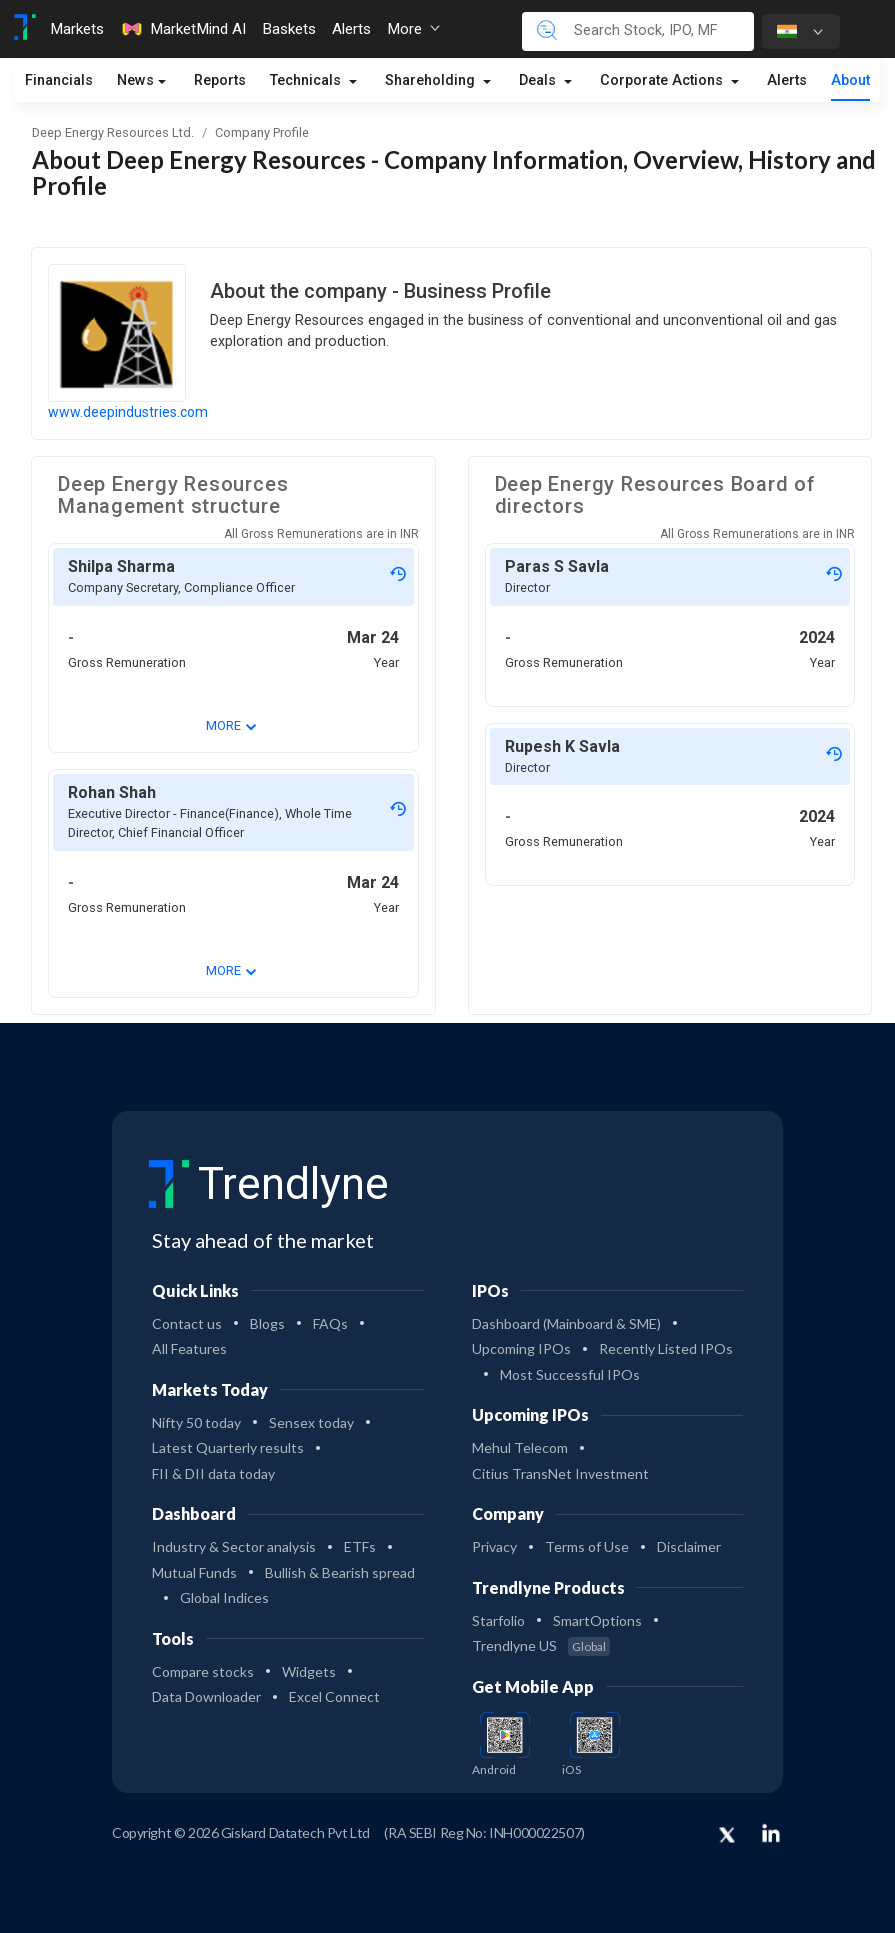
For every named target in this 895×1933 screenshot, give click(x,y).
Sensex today (311, 1422)
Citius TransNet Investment (560, 1473)
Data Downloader (206, 1696)
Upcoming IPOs (521, 1348)
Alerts (787, 80)
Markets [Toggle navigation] (77, 29)
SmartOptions (597, 1620)
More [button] (413, 29)
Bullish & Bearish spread (340, 1572)
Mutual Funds (194, 1572)
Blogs (267, 1323)
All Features (189, 1348)
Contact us (187, 1323)
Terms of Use (587, 1546)
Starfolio (498, 1620)
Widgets (309, 1671)
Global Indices (224, 1597)
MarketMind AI (183, 29)
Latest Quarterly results (228, 1447)
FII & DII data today (213, 1473)
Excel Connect (334, 1696)
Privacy (494, 1546)
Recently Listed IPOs (666, 1348)
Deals (539, 80)
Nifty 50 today (196, 1422)
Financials (59, 80)
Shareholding (432, 80)
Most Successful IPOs (570, 1374)
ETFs (360, 1546)
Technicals (307, 80)
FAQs (330, 1323)
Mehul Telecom (520, 1447)
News (135, 80)
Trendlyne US (541, 1645)
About (850, 80)
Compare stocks (203, 1671)
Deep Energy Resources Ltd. (113, 132)
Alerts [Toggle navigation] (351, 29)
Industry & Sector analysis (234, 1546)
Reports (220, 80)
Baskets (289, 29)
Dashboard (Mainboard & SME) (566, 1323)
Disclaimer (689, 1546)
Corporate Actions (663, 80)
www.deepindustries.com (128, 412)
